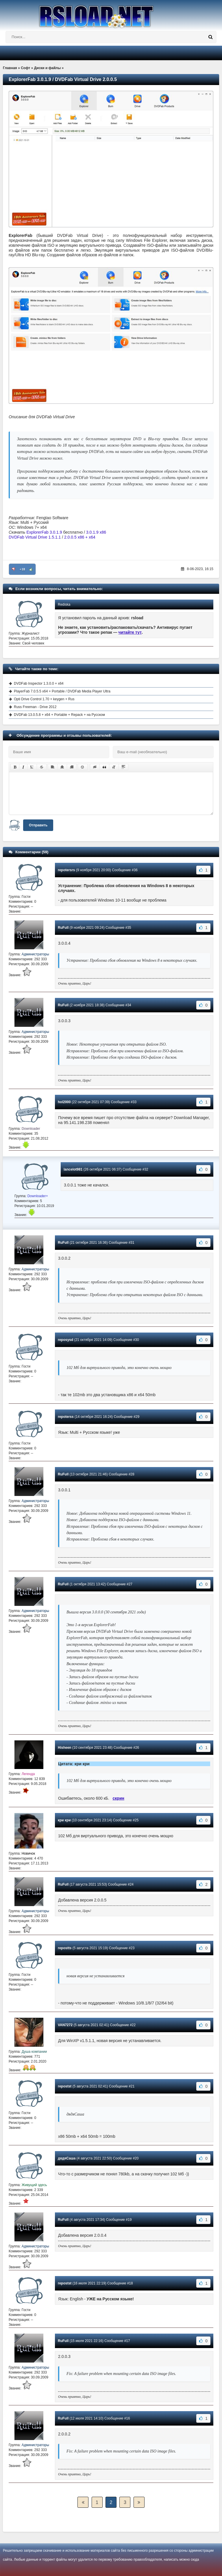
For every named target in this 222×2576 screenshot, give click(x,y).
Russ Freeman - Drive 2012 (35, 707)
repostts (64, 1948)
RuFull (63, 928)
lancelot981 (73, 1169)
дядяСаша (66, 2158)
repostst (64, 2086)
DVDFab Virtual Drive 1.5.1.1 (35, 537)
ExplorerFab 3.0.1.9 (44, 532)
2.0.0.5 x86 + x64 (79, 537)
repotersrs (66, 870)
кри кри (64, 1820)
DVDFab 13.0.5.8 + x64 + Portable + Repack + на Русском (59, 715)
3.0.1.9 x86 (96, 532)
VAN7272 (65, 2025)
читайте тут (130, 632)
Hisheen (64, 1748)
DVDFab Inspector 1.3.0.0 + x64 (39, 683)
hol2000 (64, 1102)
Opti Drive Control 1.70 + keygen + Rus (44, 699)
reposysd (65, 1340)
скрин (118, 1798)
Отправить (38, 825)
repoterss (66, 1417)
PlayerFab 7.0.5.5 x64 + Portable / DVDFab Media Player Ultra (62, 691)
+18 (22, 569)
